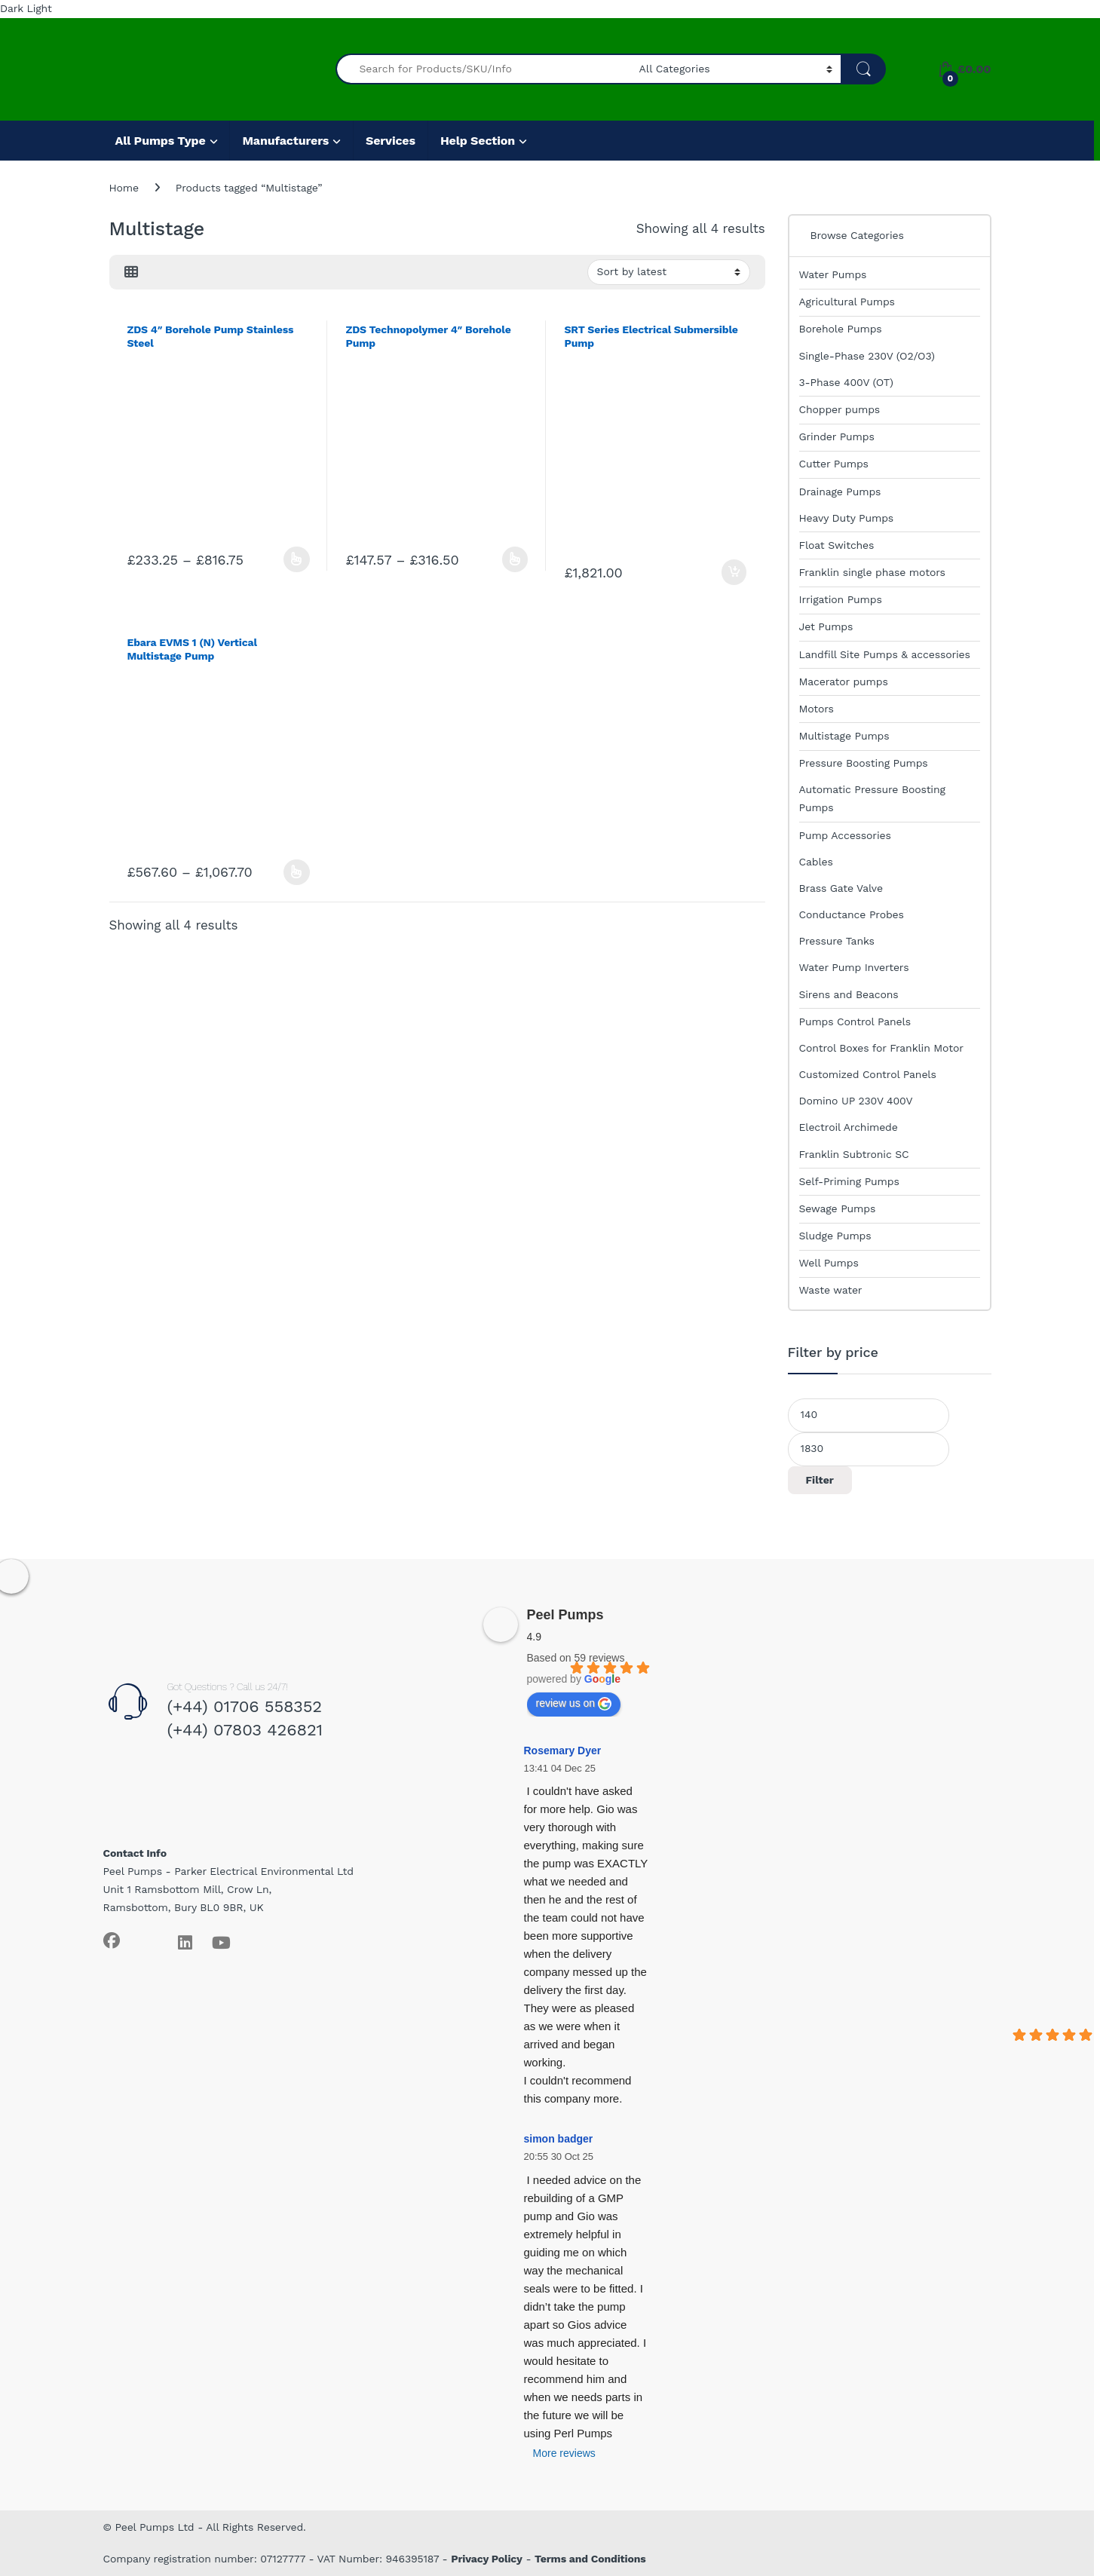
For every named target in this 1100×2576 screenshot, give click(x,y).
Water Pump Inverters (854, 967)
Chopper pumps (840, 409)
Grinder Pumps (837, 436)
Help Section (477, 140)
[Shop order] (668, 272)
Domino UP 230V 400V (856, 1101)
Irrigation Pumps (840, 599)
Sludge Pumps (835, 1236)
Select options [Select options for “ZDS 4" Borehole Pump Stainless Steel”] (296, 559)
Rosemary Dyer (563, 1750)
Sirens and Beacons (849, 994)
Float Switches (837, 545)
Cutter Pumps (834, 464)
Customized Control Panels (867, 1074)
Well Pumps (829, 1263)
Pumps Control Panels (855, 1021)
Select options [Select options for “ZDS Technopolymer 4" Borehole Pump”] (515, 559)
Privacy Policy (486, 2559)
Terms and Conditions (590, 2559)
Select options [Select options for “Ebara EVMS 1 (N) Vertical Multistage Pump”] (296, 872)
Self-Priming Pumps (849, 1181)
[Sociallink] (111, 1940)
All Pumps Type (160, 140)
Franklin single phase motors (872, 572)
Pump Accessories (845, 835)
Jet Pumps (826, 626)
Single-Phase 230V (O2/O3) (867, 356)
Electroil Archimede (848, 1127)
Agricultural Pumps (847, 302)
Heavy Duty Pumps (846, 518)
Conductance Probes (851, 914)
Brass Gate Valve (841, 888)
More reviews (564, 2453)
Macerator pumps (843, 681)
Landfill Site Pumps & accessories (884, 654)
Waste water (831, 1290)
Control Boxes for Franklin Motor (881, 1048)
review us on (574, 1704)
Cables (816, 862)
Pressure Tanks (837, 941)
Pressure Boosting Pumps (863, 763)
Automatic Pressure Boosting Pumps (872, 798)
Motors (816, 709)
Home (124, 188)
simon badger (558, 2139)
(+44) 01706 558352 (244, 1706)
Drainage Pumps (840, 491)
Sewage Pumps (837, 1208)
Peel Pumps (565, 1614)
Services (390, 140)
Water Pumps (833, 274)
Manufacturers (285, 140)
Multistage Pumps (844, 736)
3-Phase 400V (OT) (846, 382)
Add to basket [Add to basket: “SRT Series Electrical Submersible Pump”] (734, 572)
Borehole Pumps (840, 329)
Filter (820, 1480)
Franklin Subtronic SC (854, 1154)
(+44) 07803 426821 (245, 1729)
